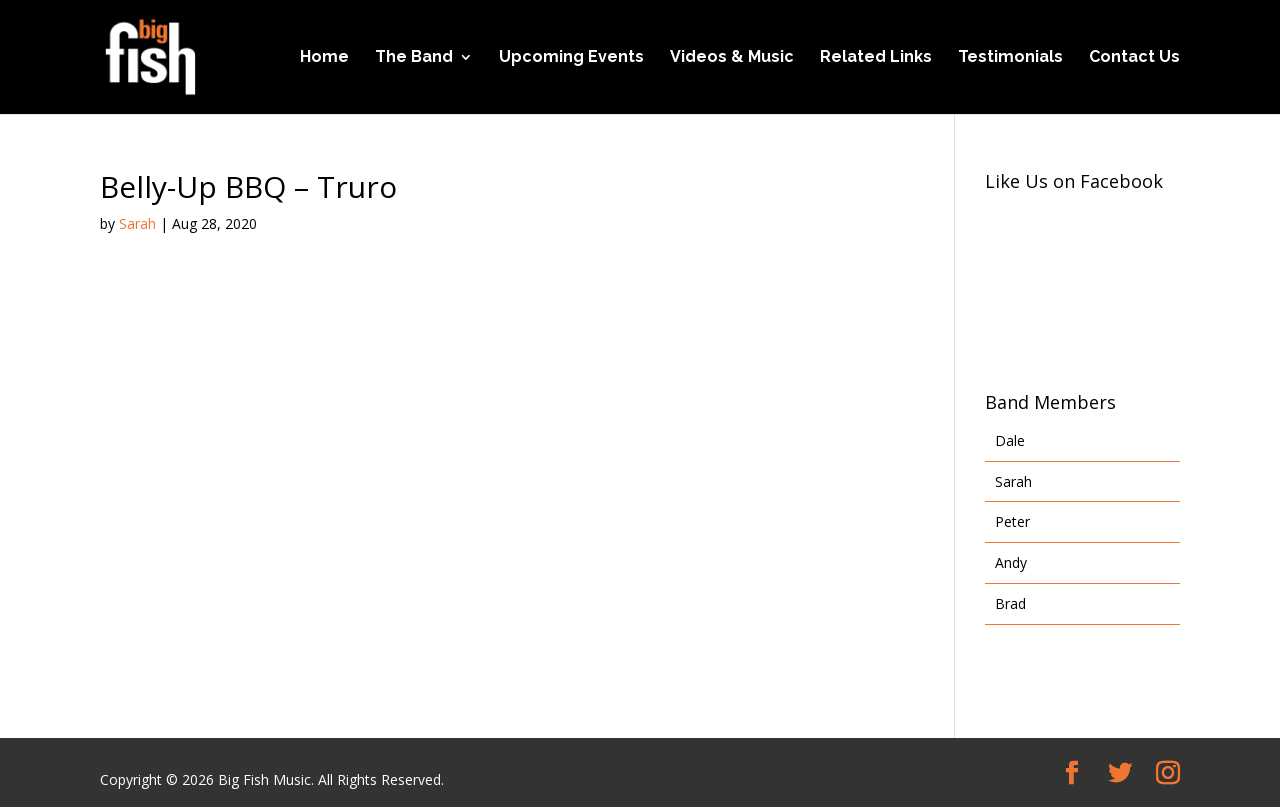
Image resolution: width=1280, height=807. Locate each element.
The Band (414, 58)
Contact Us (1134, 58)
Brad (1010, 603)
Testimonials (1010, 58)
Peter (1012, 521)
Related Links (876, 58)
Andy (1011, 562)
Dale (1010, 440)
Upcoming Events (571, 58)
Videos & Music (732, 58)
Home (324, 58)
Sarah (137, 223)
